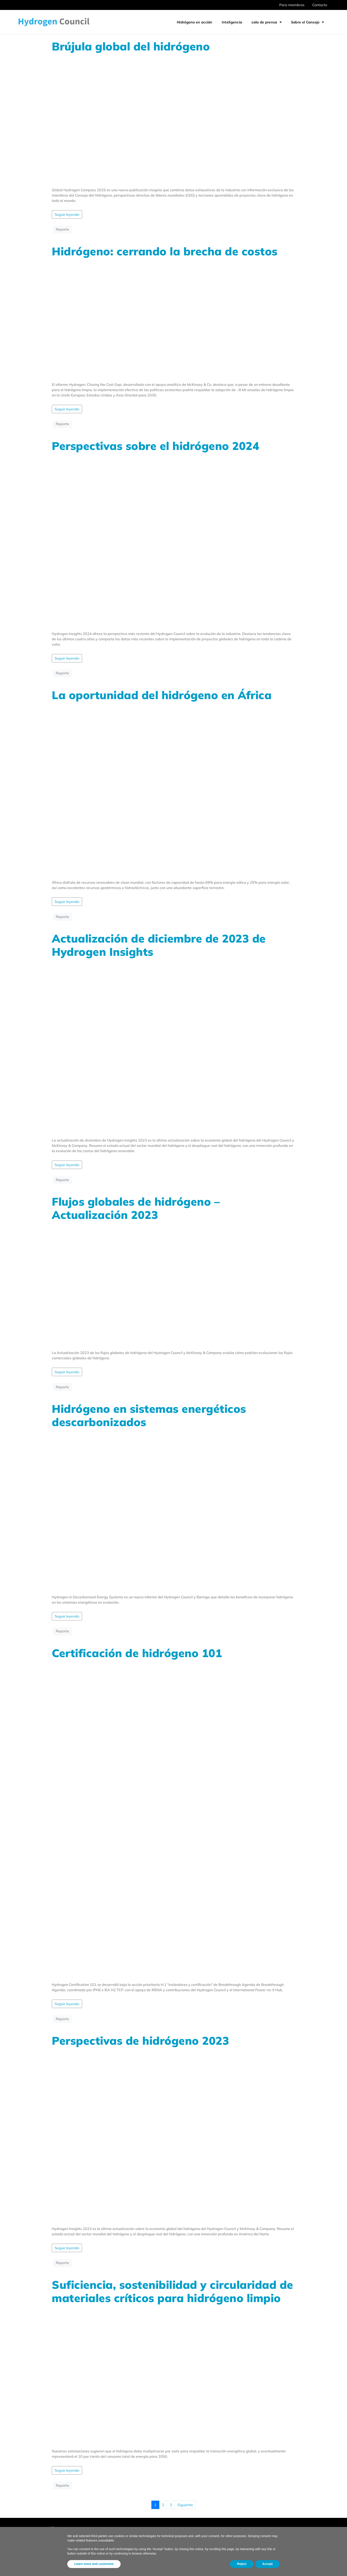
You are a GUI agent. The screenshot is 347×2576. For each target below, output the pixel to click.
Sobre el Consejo (307, 22)
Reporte (62, 229)
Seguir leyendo (67, 214)
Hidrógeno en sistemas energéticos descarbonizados (149, 1415)
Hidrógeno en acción (194, 22)
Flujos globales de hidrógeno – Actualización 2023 (136, 1208)
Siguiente (185, 2505)
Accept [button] (267, 2564)
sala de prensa (266, 22)
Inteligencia (232, 22)
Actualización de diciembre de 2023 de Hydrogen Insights (159, 945)
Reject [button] (241, 2564)
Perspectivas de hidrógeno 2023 (140, 2041)
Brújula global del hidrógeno (131, 46)
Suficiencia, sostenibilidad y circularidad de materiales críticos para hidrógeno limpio (172, 2291)
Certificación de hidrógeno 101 (137, 1653)
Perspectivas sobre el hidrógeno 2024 (155, 446)
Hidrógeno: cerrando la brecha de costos (165, 251)
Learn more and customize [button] (94, 2564)
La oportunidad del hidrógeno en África (162, 695)
